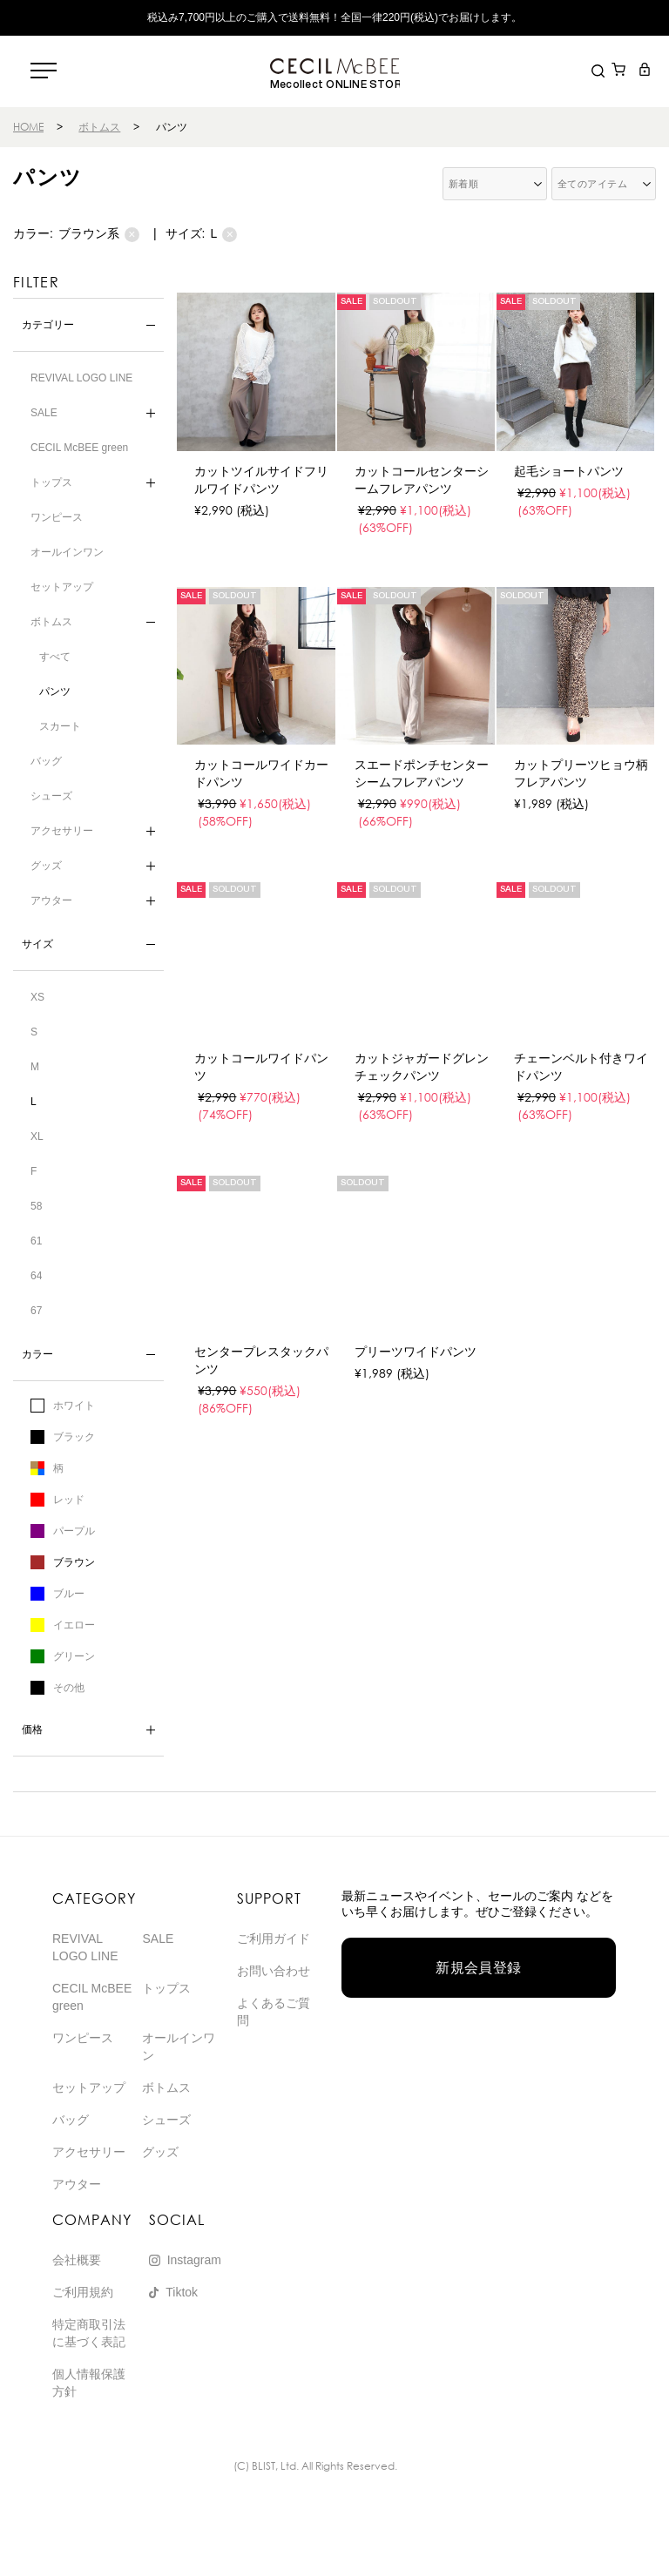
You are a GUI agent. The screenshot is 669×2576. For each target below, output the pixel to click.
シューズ (51, 796)
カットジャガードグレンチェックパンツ (422, 1066)
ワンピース (56, 517)
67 (36, 1311)
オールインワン (67, 552)
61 (36, 1241)
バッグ (46, 761)
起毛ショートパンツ (569, 471)
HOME (28, 126)
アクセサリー (61, 831)
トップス (51, 482)
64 (36, 1276)
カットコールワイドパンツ (261, 1066)
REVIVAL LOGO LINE (81, 378)
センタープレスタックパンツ (261, 1360)
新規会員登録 (479, 1967)
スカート (60, 726)
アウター (51, 900)
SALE (43, 413)
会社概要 (76, 2260)
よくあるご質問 (273, 2011)
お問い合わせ (273, 1971)
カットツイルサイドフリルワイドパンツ (261, 480)
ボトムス (99, 126)
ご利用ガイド (273, 1938)
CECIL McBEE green (79, 448)
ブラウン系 (98, 234)
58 (36, 1206)
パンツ (55, 691)
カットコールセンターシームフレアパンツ (422, 480)
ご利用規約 (82, 2292)
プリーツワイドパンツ (415, 1352)
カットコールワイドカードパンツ (261, 773)
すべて (55, 657)
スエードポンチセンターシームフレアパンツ (422, 773)
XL (37, 1136)
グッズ (46, 866)
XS (37, 997)
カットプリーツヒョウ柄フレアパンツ (581, 773)
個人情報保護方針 (88, 2382)
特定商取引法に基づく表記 (88, 2333)
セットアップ (61, 587)
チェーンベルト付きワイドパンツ (581, 1066)
